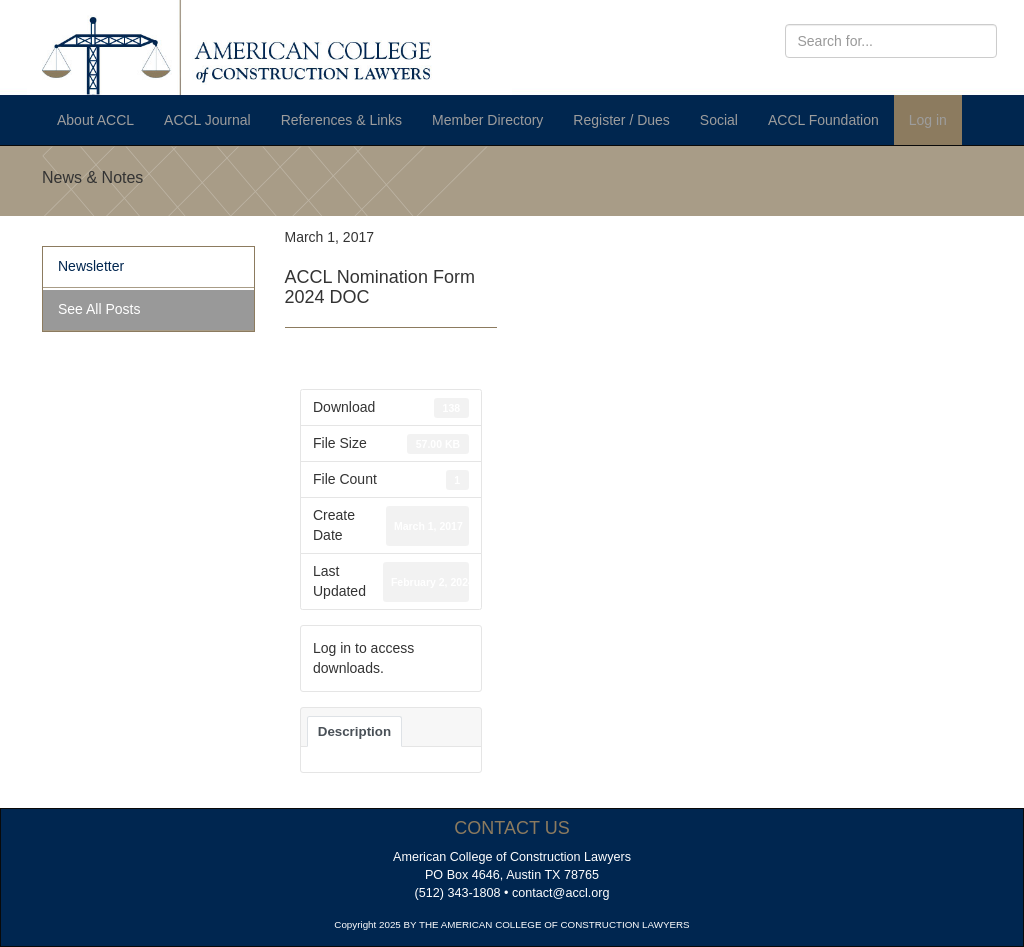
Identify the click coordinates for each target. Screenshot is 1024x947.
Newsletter (91, 266)
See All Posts (99, 309)
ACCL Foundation (823, 120)
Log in (928, 120)
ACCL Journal (207, 120)
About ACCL (95, 120)
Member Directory (487, 120)
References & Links (341, 120)
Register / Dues (621, 120)
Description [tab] (354, 731)
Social (719, 120)
